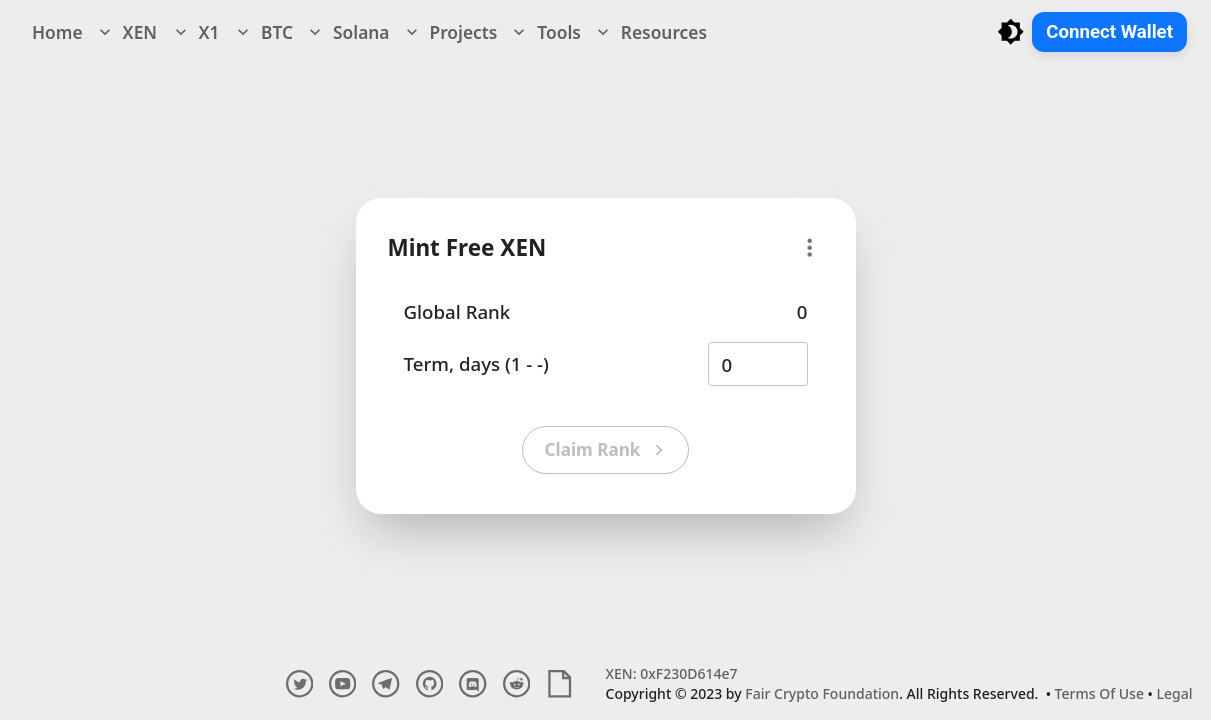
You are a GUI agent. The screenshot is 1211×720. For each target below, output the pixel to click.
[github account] (429, 683)
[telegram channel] (385, 683)
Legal (1175, 693)
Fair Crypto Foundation (822, 693)
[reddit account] (516, 683)
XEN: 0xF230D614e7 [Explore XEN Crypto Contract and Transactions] (672, 673)
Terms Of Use (1099, 693)
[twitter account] (299, 683)
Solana (347, 32)
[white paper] (559, 683)
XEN (126, 32)
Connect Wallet (1109, 32)
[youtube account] (342, 683)
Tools (544, 32)
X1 (195, 32)
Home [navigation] (57, 32)
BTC (263, 32)
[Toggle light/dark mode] (1010, 31)
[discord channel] (472, 683)
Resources (650, 32)
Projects (450, 32)
